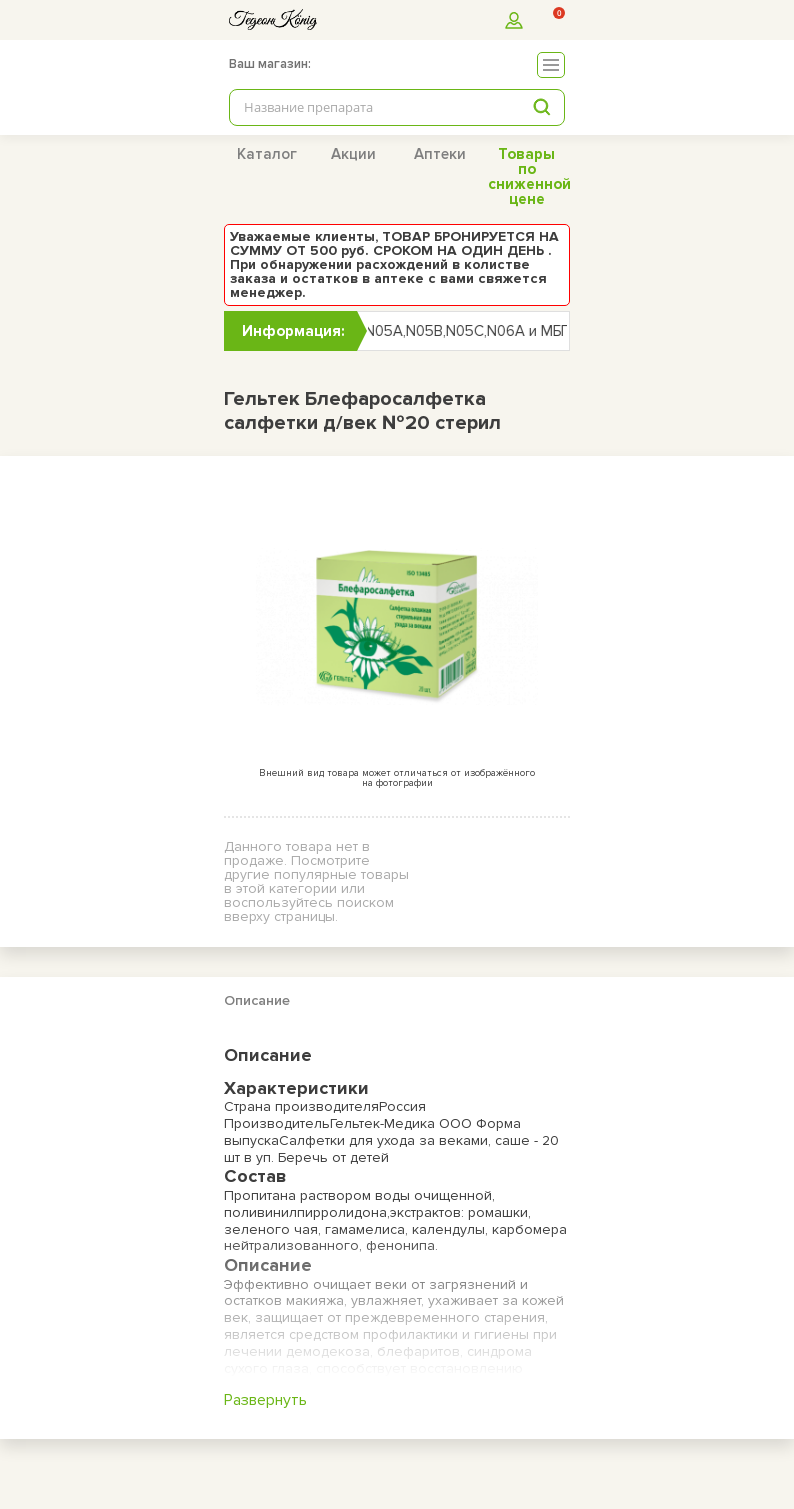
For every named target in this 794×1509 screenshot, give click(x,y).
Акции (353, 154)
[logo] (273, 19)
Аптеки (440, 154)
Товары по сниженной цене (529, 176)
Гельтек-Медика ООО (403, 1123)
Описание (257, 1000)
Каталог (267, 154)
